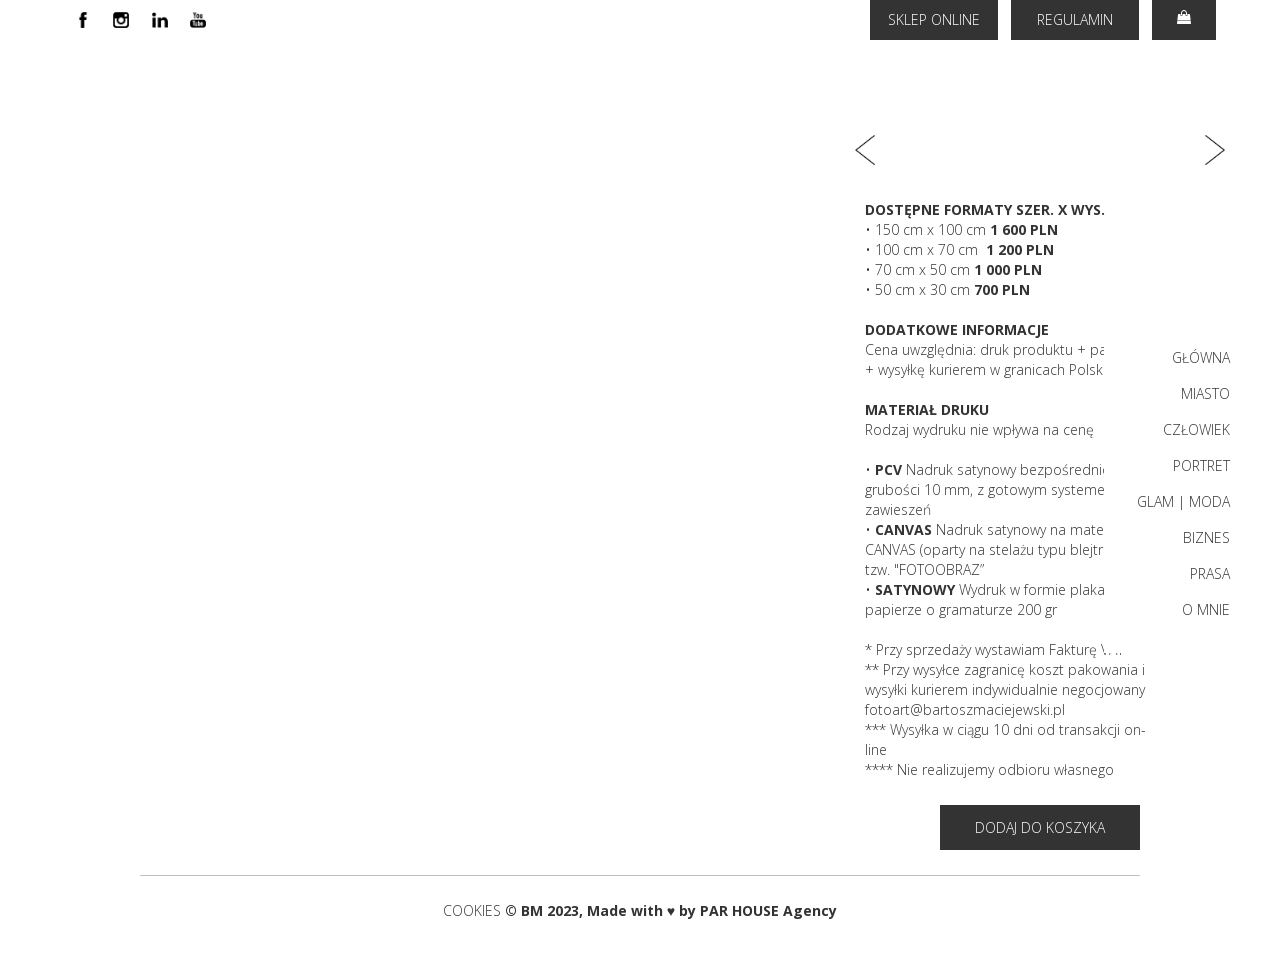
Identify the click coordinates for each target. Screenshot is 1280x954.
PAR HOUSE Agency (768, 910)
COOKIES (474, 910)
